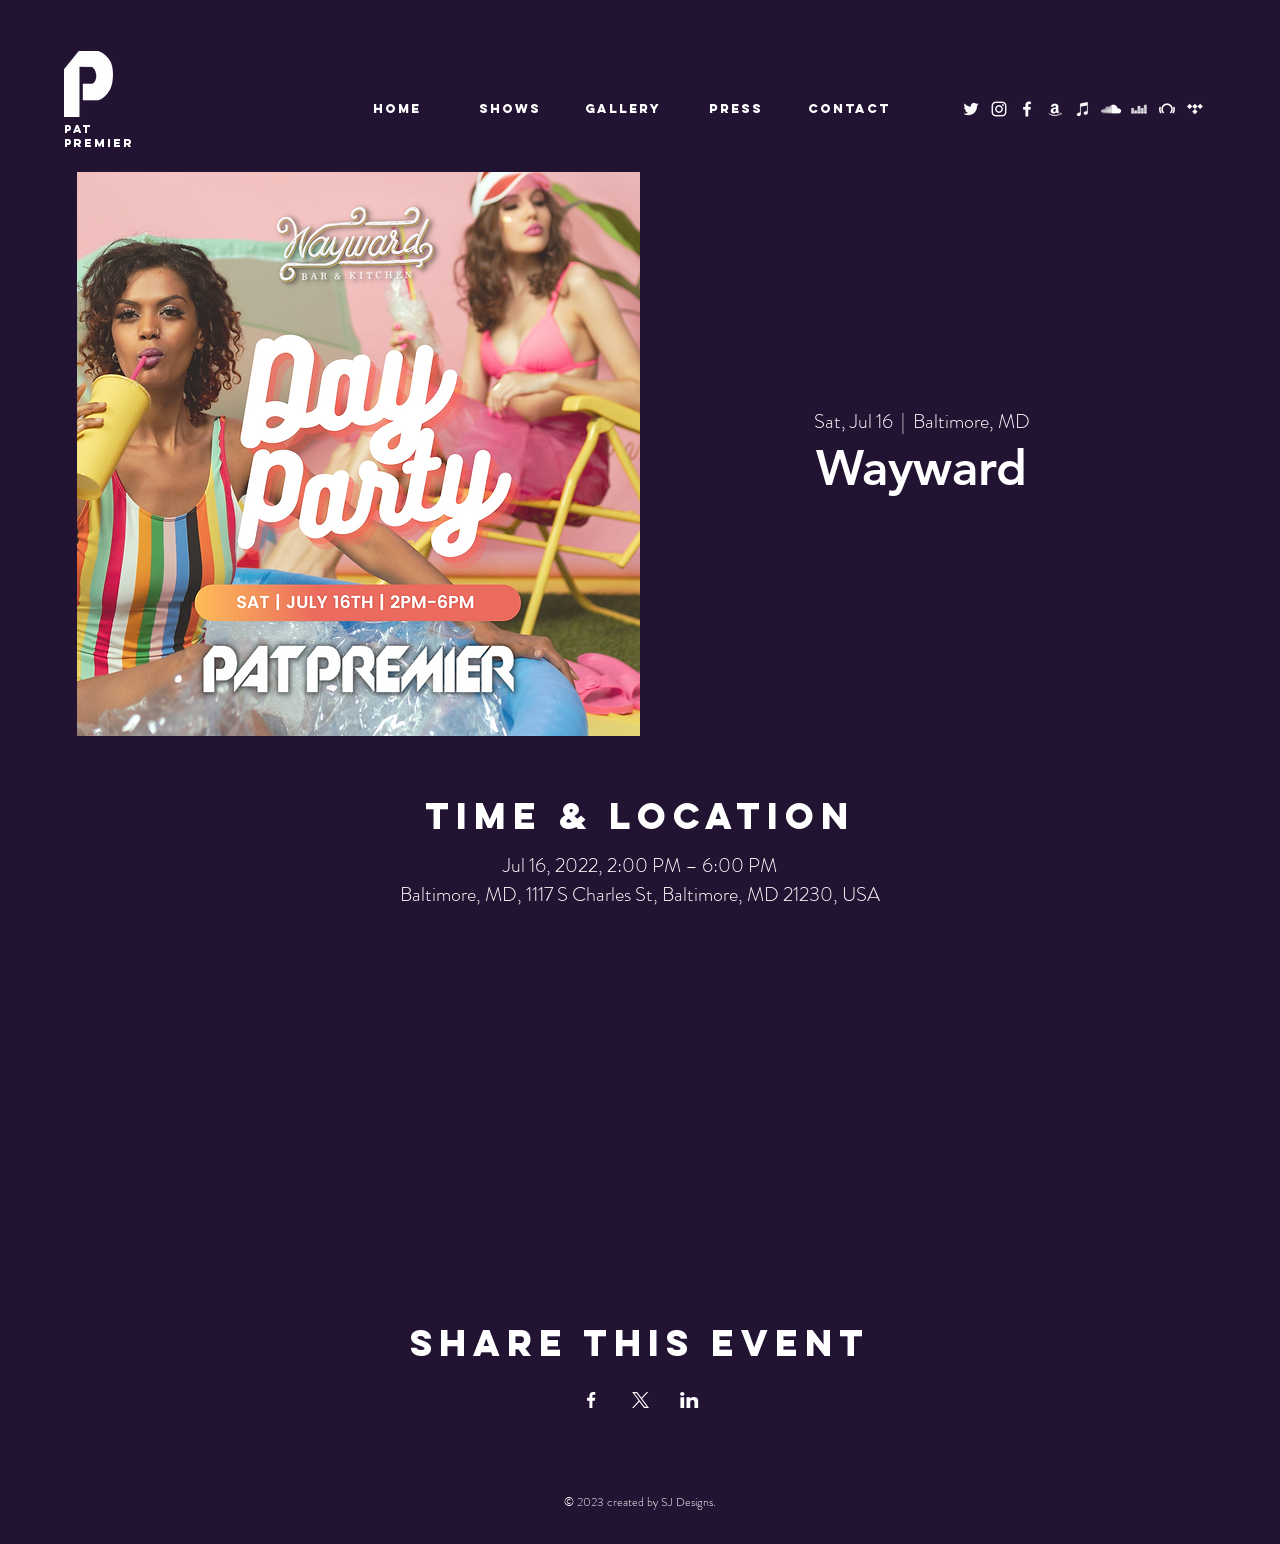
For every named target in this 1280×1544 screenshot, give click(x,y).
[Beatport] (1167, 109)
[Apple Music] (1083, 109)
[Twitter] (971, 109)
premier (99, 136)
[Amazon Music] (1055, 109)
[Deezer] (1139, 109)
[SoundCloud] (1111, 109)
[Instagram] (999, 109)
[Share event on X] (640, 1400)
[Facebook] (1027, 109)
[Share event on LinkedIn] (689, 1400)
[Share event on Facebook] (591, 1400)
